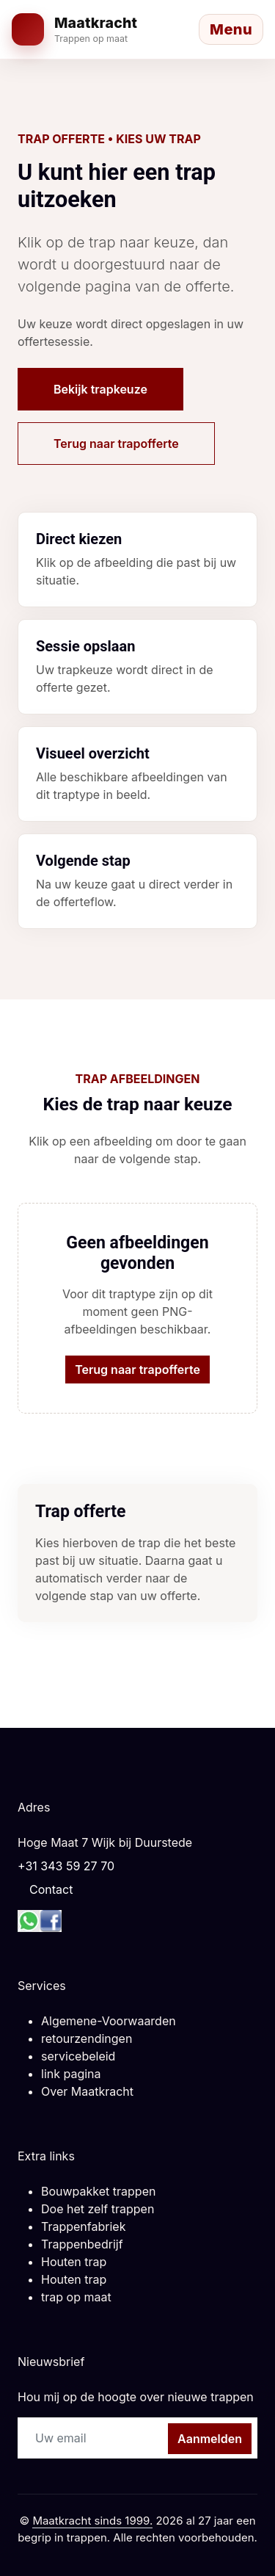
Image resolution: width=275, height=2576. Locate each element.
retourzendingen (86, 2038)
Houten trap (73, 2261)
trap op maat (76, 2297)
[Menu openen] (231, 29)
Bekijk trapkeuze (100, 389)
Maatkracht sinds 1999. (92, 2521)
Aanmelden (209, 2438)
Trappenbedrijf (82, 2244)
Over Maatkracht (87, 2091)
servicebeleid (78, 2056)
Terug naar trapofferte (116, 443)
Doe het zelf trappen (97, 2208)
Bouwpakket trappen (98, 2191)
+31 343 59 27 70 (66, 1866)
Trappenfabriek (83, 2226)
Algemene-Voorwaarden (108, 2021)
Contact (51, 1889)
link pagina (71, 2073)
